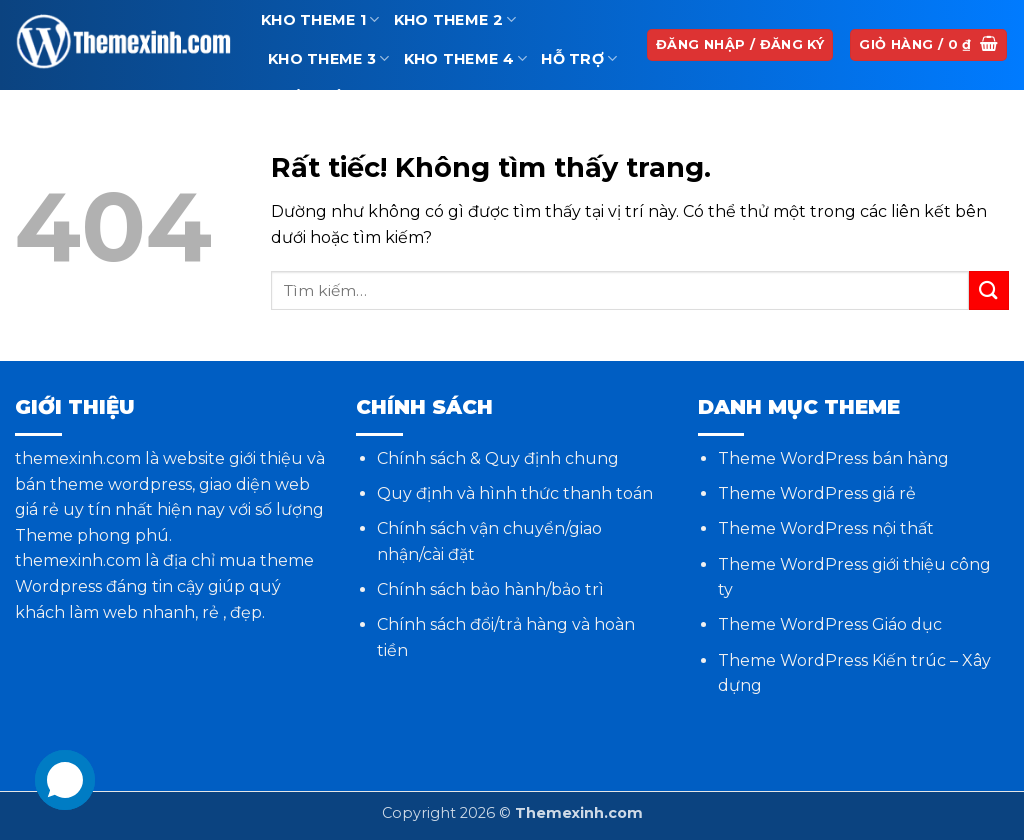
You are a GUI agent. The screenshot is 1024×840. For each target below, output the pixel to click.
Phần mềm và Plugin (364, 97)
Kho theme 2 (455, 19)
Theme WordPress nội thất (826, 528)
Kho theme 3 (329, 58)
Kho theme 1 (320, 19)
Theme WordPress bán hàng (833, 458)
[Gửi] (989, 290)
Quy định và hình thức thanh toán (515, 493)
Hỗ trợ (579, 58)
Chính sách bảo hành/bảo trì (490, 589)
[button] (928, 45)
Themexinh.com (579, 813)
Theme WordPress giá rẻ (817, 493)
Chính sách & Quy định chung (498, 458)
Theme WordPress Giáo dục (830, 624)
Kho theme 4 (466, 58)
